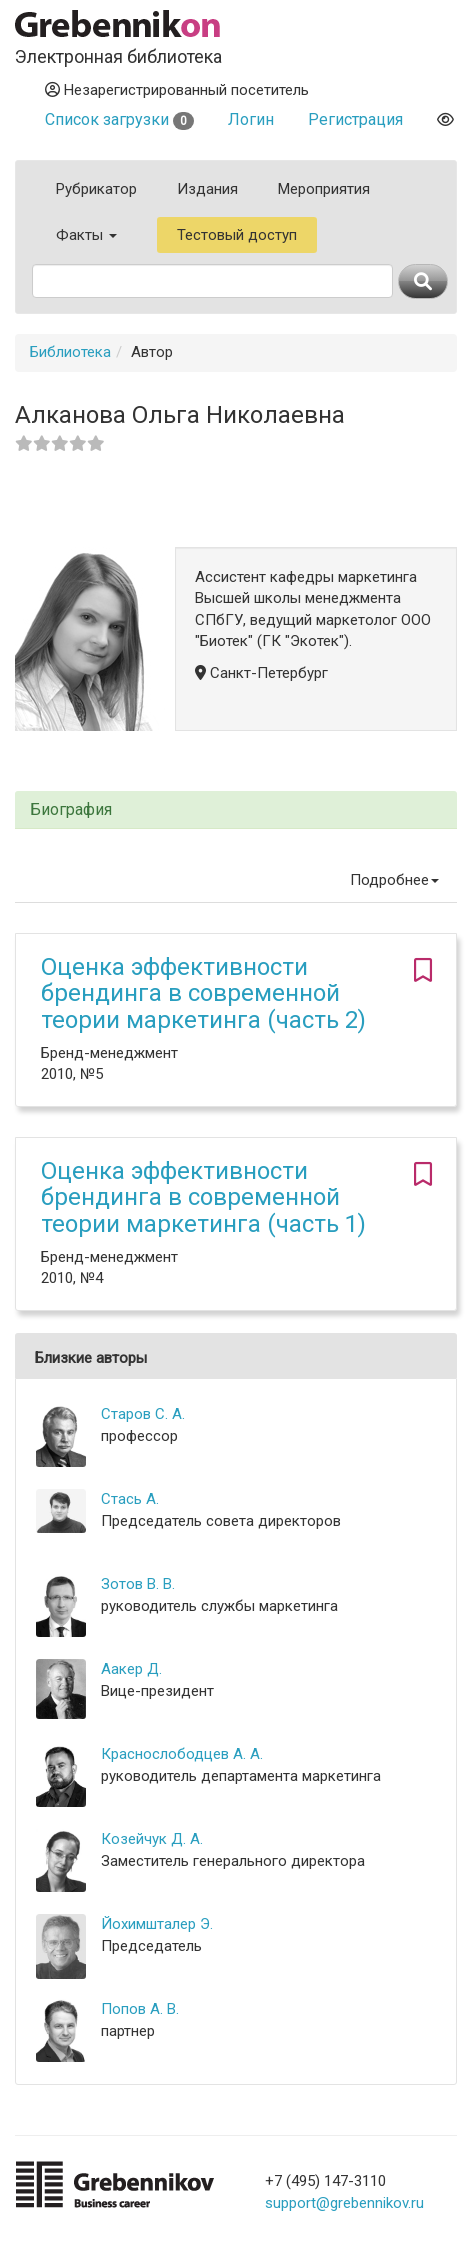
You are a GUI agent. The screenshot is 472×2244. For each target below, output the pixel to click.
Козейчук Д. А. (152, 1839)
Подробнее (394, 880)
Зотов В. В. (138, 1584)
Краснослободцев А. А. (182, 1754)
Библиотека (70, 352)
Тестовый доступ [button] (237, 235)
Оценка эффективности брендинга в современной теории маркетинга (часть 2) (203, 993)
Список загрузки (119, 119)
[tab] (236, 810)
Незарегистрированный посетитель (177, 90)
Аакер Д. (131, 1669)
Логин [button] (251, 119)
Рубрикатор (96, 189)
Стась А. (130, 1499)
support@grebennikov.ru (344, 2203)
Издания (207, 189)
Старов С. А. (143, 1414)
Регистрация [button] (355, 119)
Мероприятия (324, 189)
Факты (86, 235)
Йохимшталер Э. (157, 1924)
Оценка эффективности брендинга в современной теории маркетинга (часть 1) (203, 1197)
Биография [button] (71, 810)
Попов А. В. (140, 2009)
